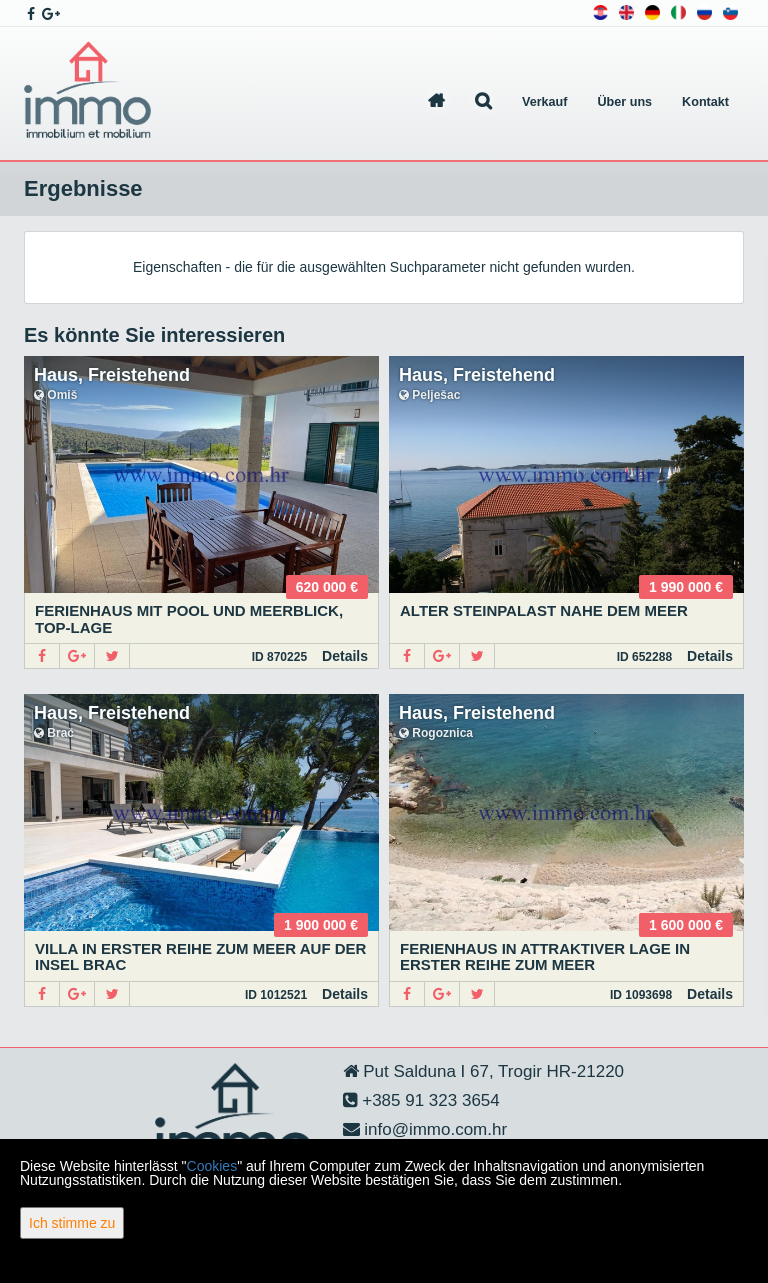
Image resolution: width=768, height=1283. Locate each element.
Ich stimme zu (72, 1223)
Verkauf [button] (545, 102)
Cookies (212, 1166)
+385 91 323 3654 (429, 1100)
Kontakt (705, 102)
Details (345, 656)
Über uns (625, 102)
